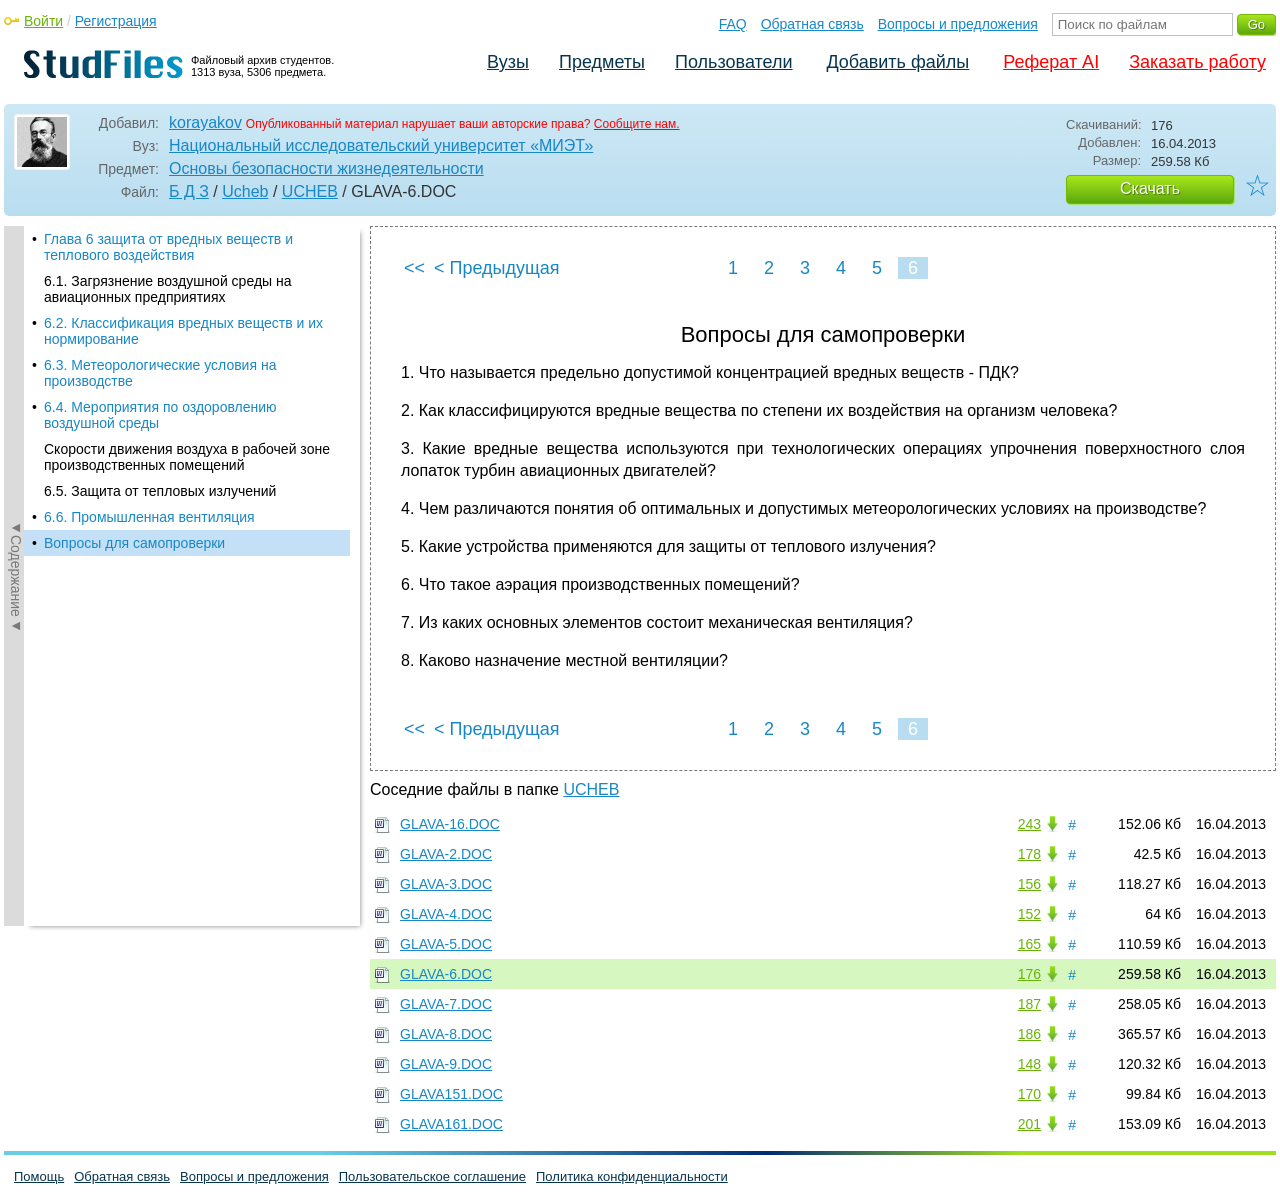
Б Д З (189, 191)
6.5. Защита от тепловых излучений (160, 491)
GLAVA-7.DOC (446, 1004)
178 (1029, 854)
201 (1029, 1124)
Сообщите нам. (637, 124)
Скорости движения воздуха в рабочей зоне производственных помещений (187, 457)
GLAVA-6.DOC (446, 974)
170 (1029, 1094)
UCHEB (310, 191)
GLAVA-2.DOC (446, 854)
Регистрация (116, 21)
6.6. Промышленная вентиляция (149, 517)
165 (1029, 944)
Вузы (508, 62)
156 (1029, 884)
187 (1029, 1004)
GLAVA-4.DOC (446, 914)
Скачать (1150, 188)
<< (414, 268)
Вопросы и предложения (958, 24)
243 (1029, 824)
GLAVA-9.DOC (446, 1064)
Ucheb (245, 191)
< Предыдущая (497, 268)
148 (1029, 1064)
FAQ (733, 24)
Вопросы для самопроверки (134, 543)
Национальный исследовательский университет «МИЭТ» (381, 145)
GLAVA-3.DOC (446, 884)
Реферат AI (1051, 62)
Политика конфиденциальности (632, 1176)
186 (1029, 1034)
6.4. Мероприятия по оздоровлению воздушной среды (160, 415)
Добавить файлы (897, 62)
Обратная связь (812, 24)
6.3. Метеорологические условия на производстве (160, 373)
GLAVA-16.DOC (450, 824)
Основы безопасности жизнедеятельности (326, 168)
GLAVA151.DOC (451, 1094)
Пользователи (733, 62)
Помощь (39, 1176)
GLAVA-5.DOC (446, 944)
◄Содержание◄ (16, 576)
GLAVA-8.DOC (446, 1034)
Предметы (602, 62)
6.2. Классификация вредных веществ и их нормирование (183, 331)
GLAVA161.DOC (451, 1124)
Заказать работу (1197, 62)
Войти (43, 21)
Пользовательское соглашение (432, 1176)
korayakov (205, 122)
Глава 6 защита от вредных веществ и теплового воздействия (168, 247)
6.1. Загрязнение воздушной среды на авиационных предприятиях (168, 289)
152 (1029, 914)
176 (1029, 974)
